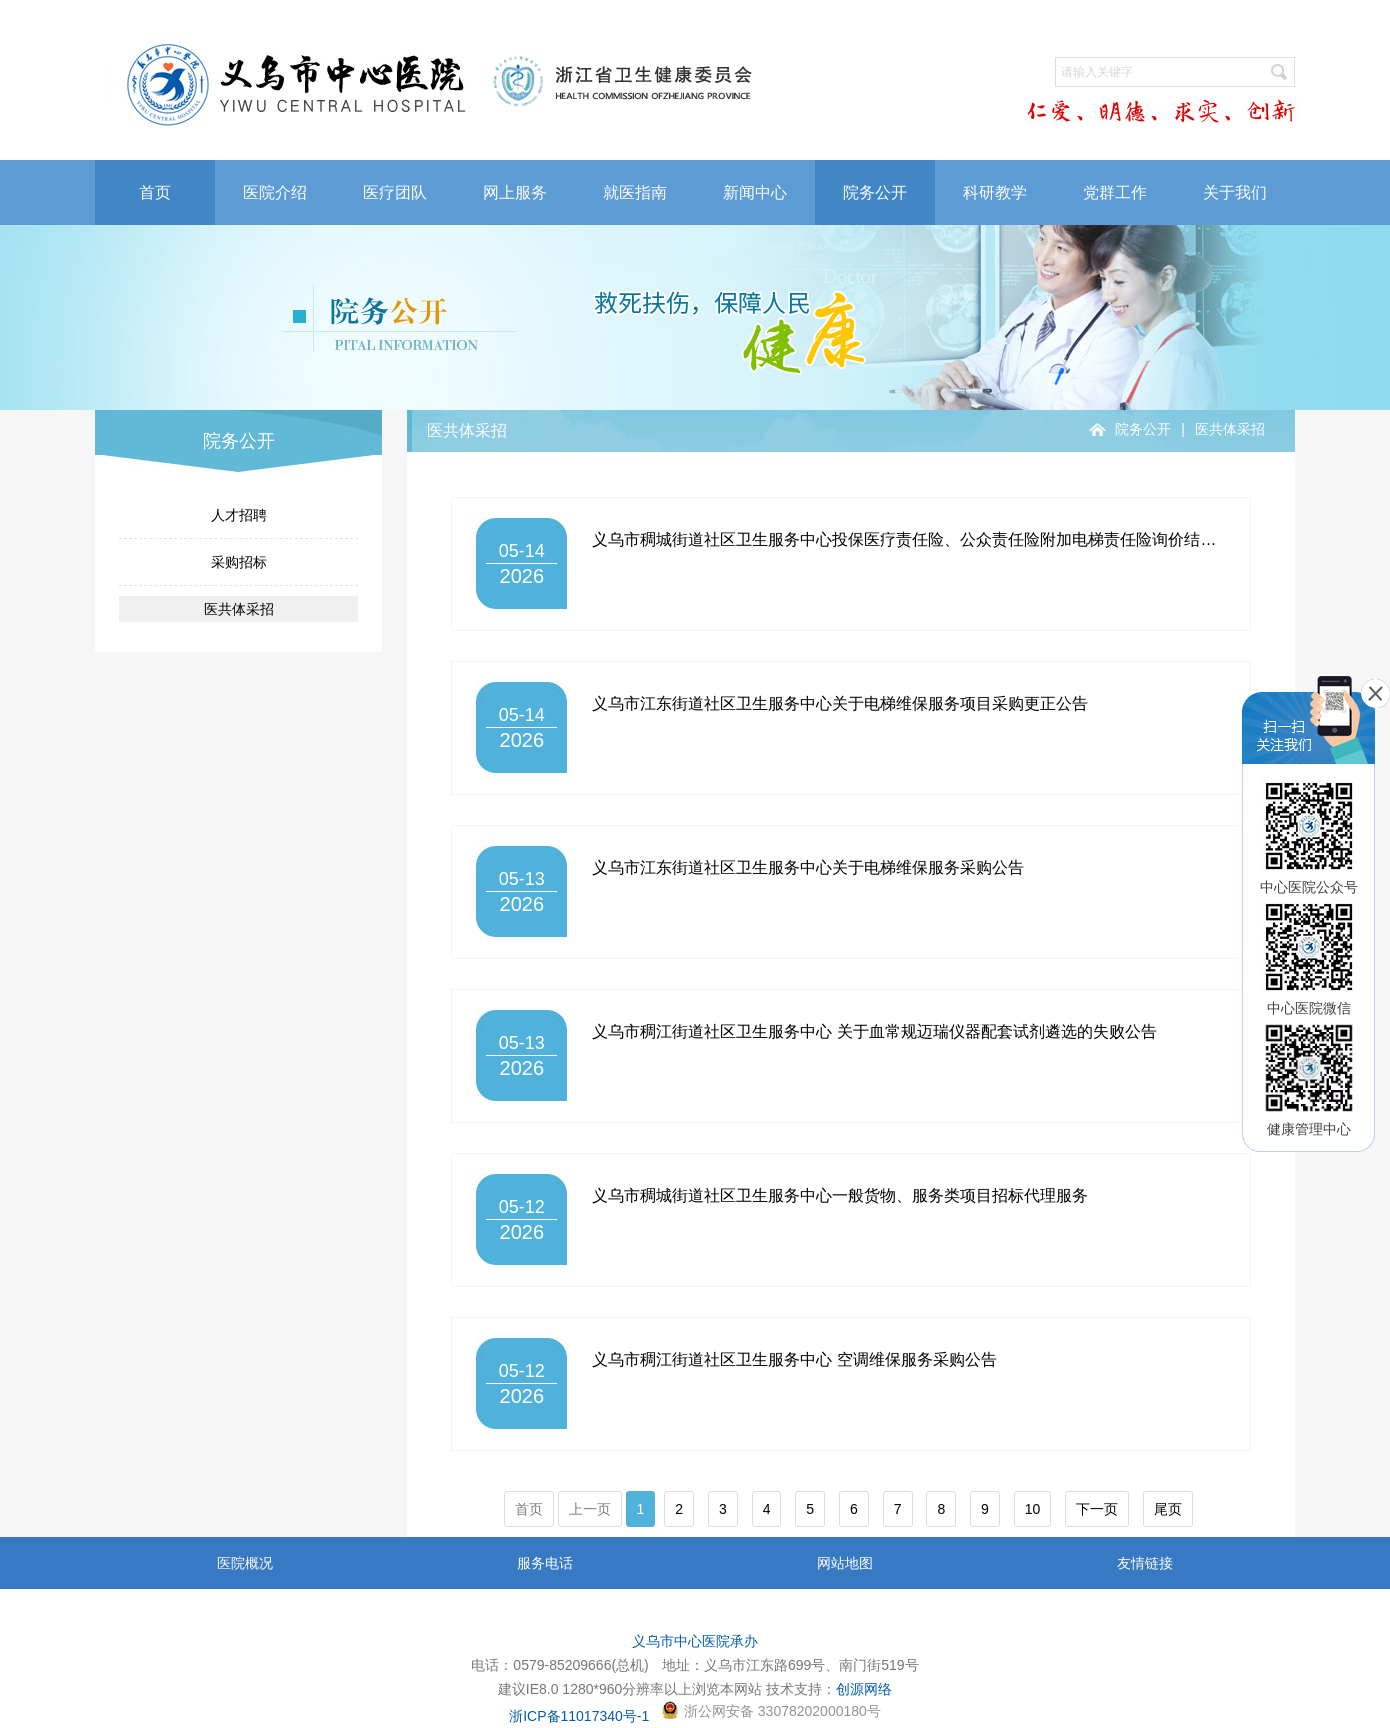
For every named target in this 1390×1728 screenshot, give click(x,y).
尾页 (1168, 1509)
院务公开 (875, 192)
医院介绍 (275, 192)
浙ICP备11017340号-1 (579, 1716)
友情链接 (1145, 1563)
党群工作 (1115, 192)
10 (1033, 1509)
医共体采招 (239, 609)
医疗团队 (395, 192)
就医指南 (635, 192)
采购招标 (239, 562)
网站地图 (845, 1563)
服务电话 (545, 1563)
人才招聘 (239, 515)
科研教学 (995, 192)
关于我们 (1235, 192)
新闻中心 (755, 192)
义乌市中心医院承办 (695, 1641)
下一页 (1097, 1509)
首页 (155, 192)
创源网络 (864, 1689)
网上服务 (515, 192)
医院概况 (245, 1563)
